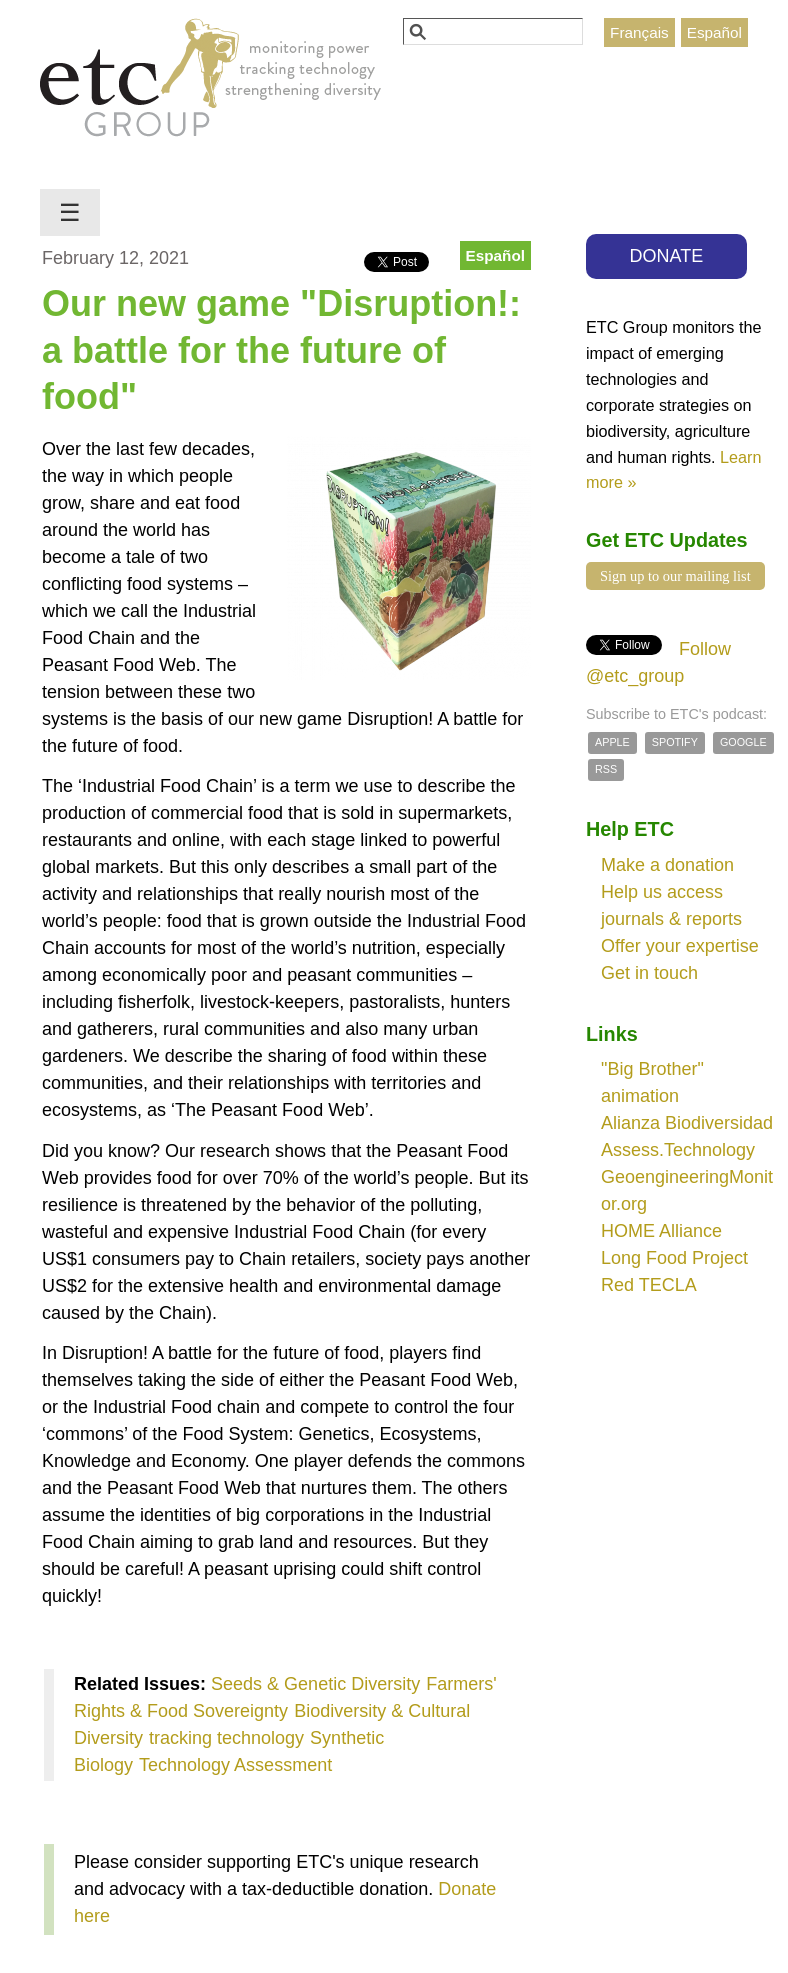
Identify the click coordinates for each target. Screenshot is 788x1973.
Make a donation (667, 865)
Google (743, 742)
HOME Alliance (661, 1231)
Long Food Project (674, 1258)
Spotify (675, 742)
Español (714, 32)
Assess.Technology (678, 1150)
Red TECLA (649, 1285)
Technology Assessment (235, 1765)
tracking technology (226, 1738)
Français (639, 32)
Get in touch (649, 973)
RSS (606, 769)
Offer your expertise (680, 946)
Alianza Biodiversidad (687, 1123)
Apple (612, 742)
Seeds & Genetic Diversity (315, 1684)
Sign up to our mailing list (675, 576)
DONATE (667, 256)
